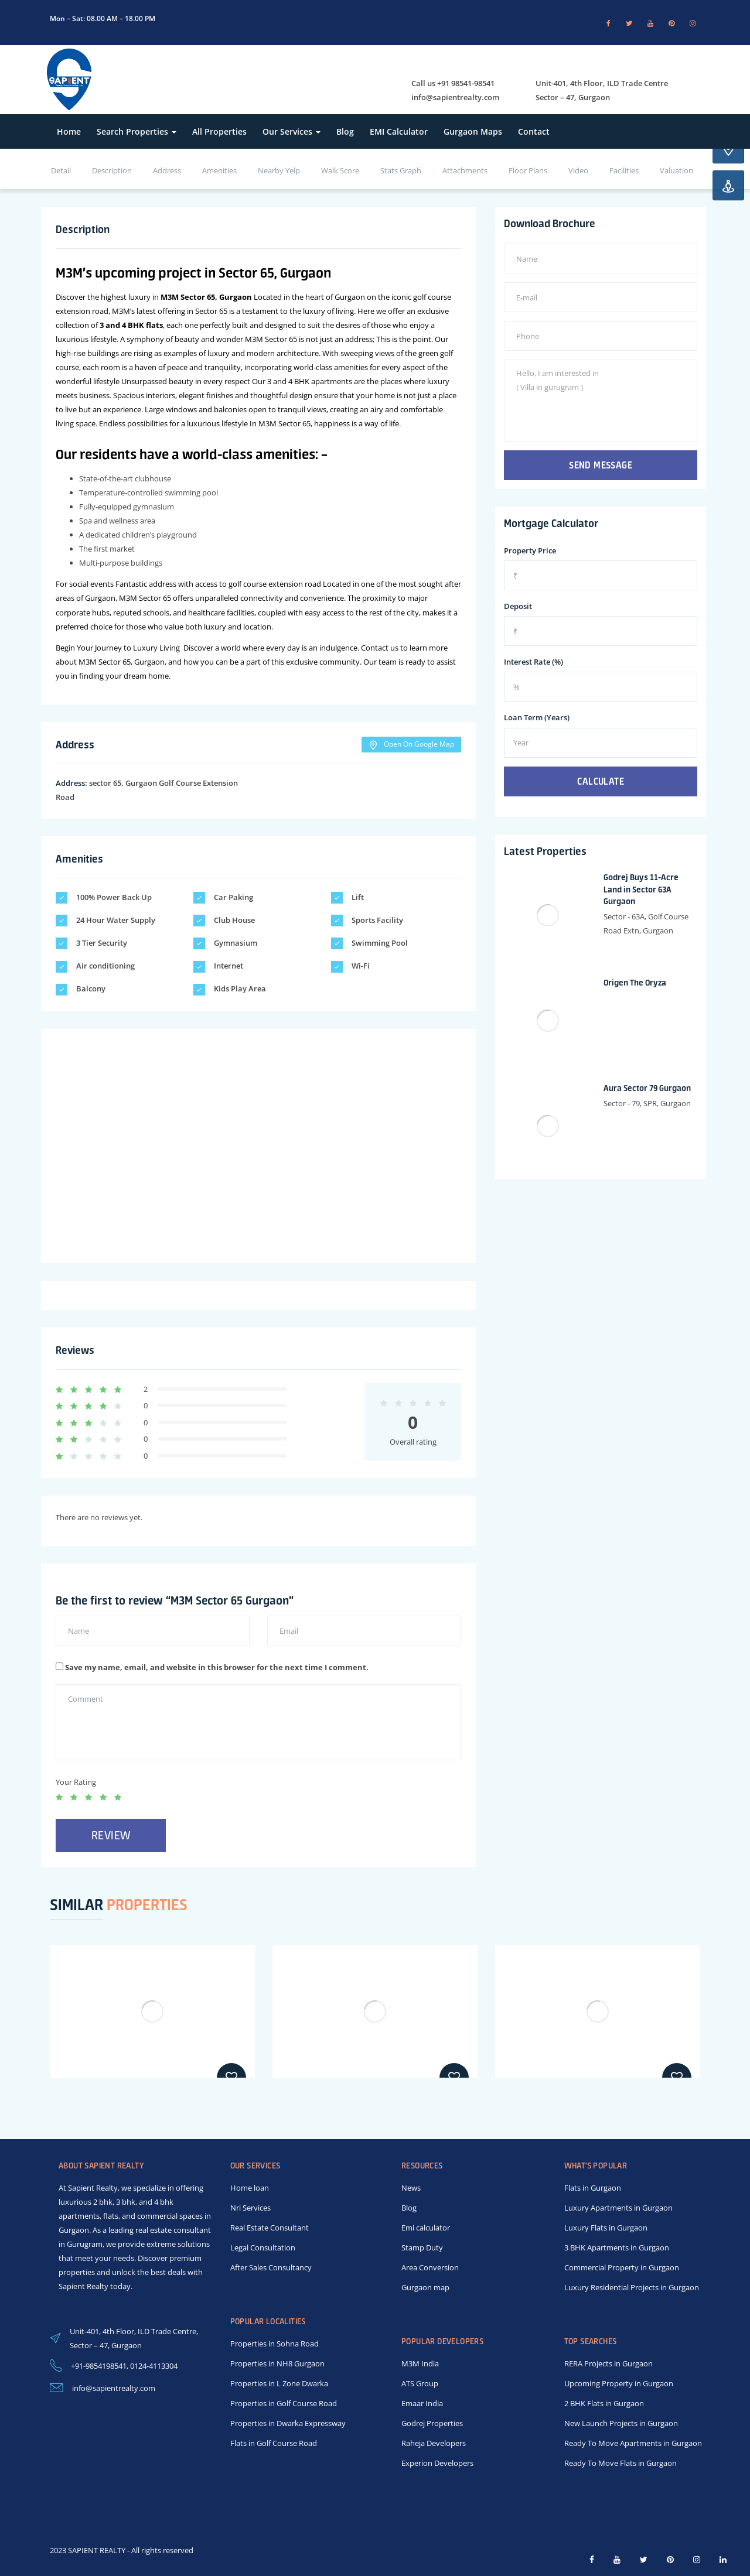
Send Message (600, 465)
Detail (61, 170)
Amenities (219, 170)
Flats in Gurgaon (592, 2187)
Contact (534, 131)
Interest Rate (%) (533, 661)
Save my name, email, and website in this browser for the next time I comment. (217, 1667)
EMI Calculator (399, 131)
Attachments (465, 170)
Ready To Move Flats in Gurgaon (620, 2463)
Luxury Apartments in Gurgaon (618, 2207)
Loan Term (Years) (537, 717)
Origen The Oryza (635, 982)
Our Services (291, 131)
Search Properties (136, 131)
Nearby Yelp (279, 170)
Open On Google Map (411, 744)
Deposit (518, 606)
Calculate (600, 781)
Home (69, 131)
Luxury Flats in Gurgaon (605, 2227)
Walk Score (340, 170)
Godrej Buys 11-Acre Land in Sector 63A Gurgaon (641, 889)
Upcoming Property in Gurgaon (618, 2383)
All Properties (219, 131)
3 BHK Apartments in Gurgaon (616, 2247)
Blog (345, 131)
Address (167, 170)
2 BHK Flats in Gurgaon (604, 2403)
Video (578, 170)
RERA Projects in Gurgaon (608, 2363)
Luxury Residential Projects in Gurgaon (631, 2287)
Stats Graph (400, 170)
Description (112, 170)
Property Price (530, 550)
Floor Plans (528, 170)
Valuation (676, 170)
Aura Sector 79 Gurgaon (647, 1088)
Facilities (624, 170)
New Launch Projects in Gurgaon (621, 2423)
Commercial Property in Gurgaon (621, 2267)
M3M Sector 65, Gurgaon (206, 297)
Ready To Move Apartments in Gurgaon (633, 2443)
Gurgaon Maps (473, 131)
